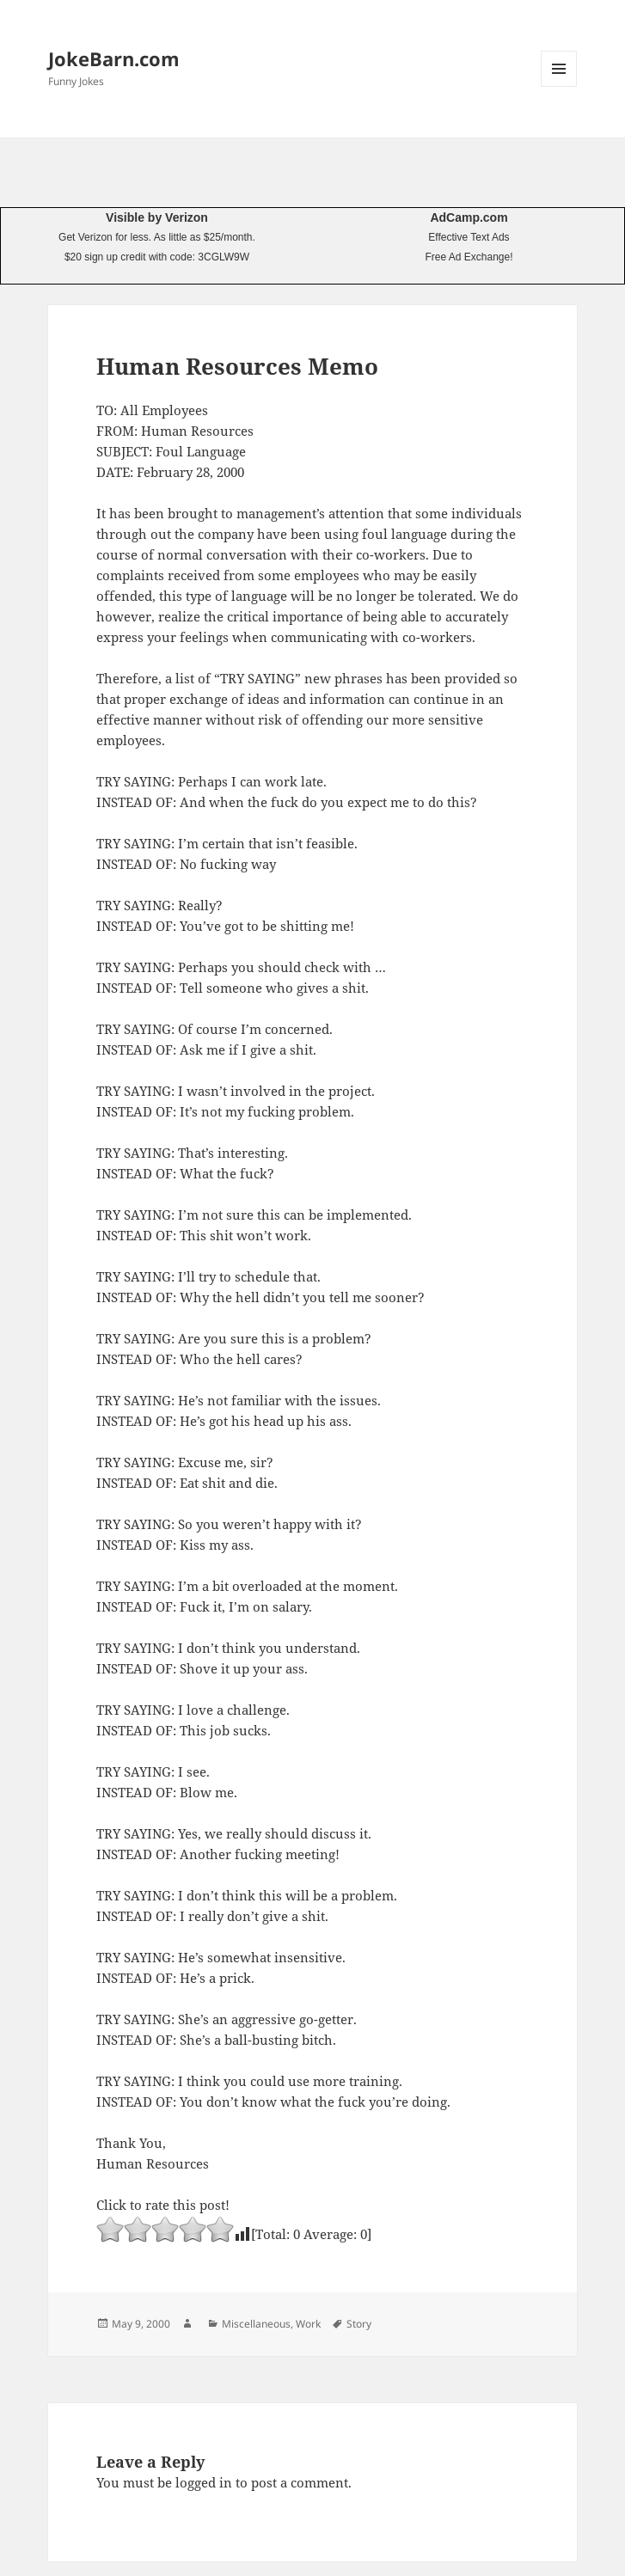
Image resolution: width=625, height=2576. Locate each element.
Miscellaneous (256, 2323)
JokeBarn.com (114, 58)
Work (308, 2323)
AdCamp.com (468, 217)
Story (358, 2323)
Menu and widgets (559, 86)
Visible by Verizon (157, 217)
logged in (203, 2482)
